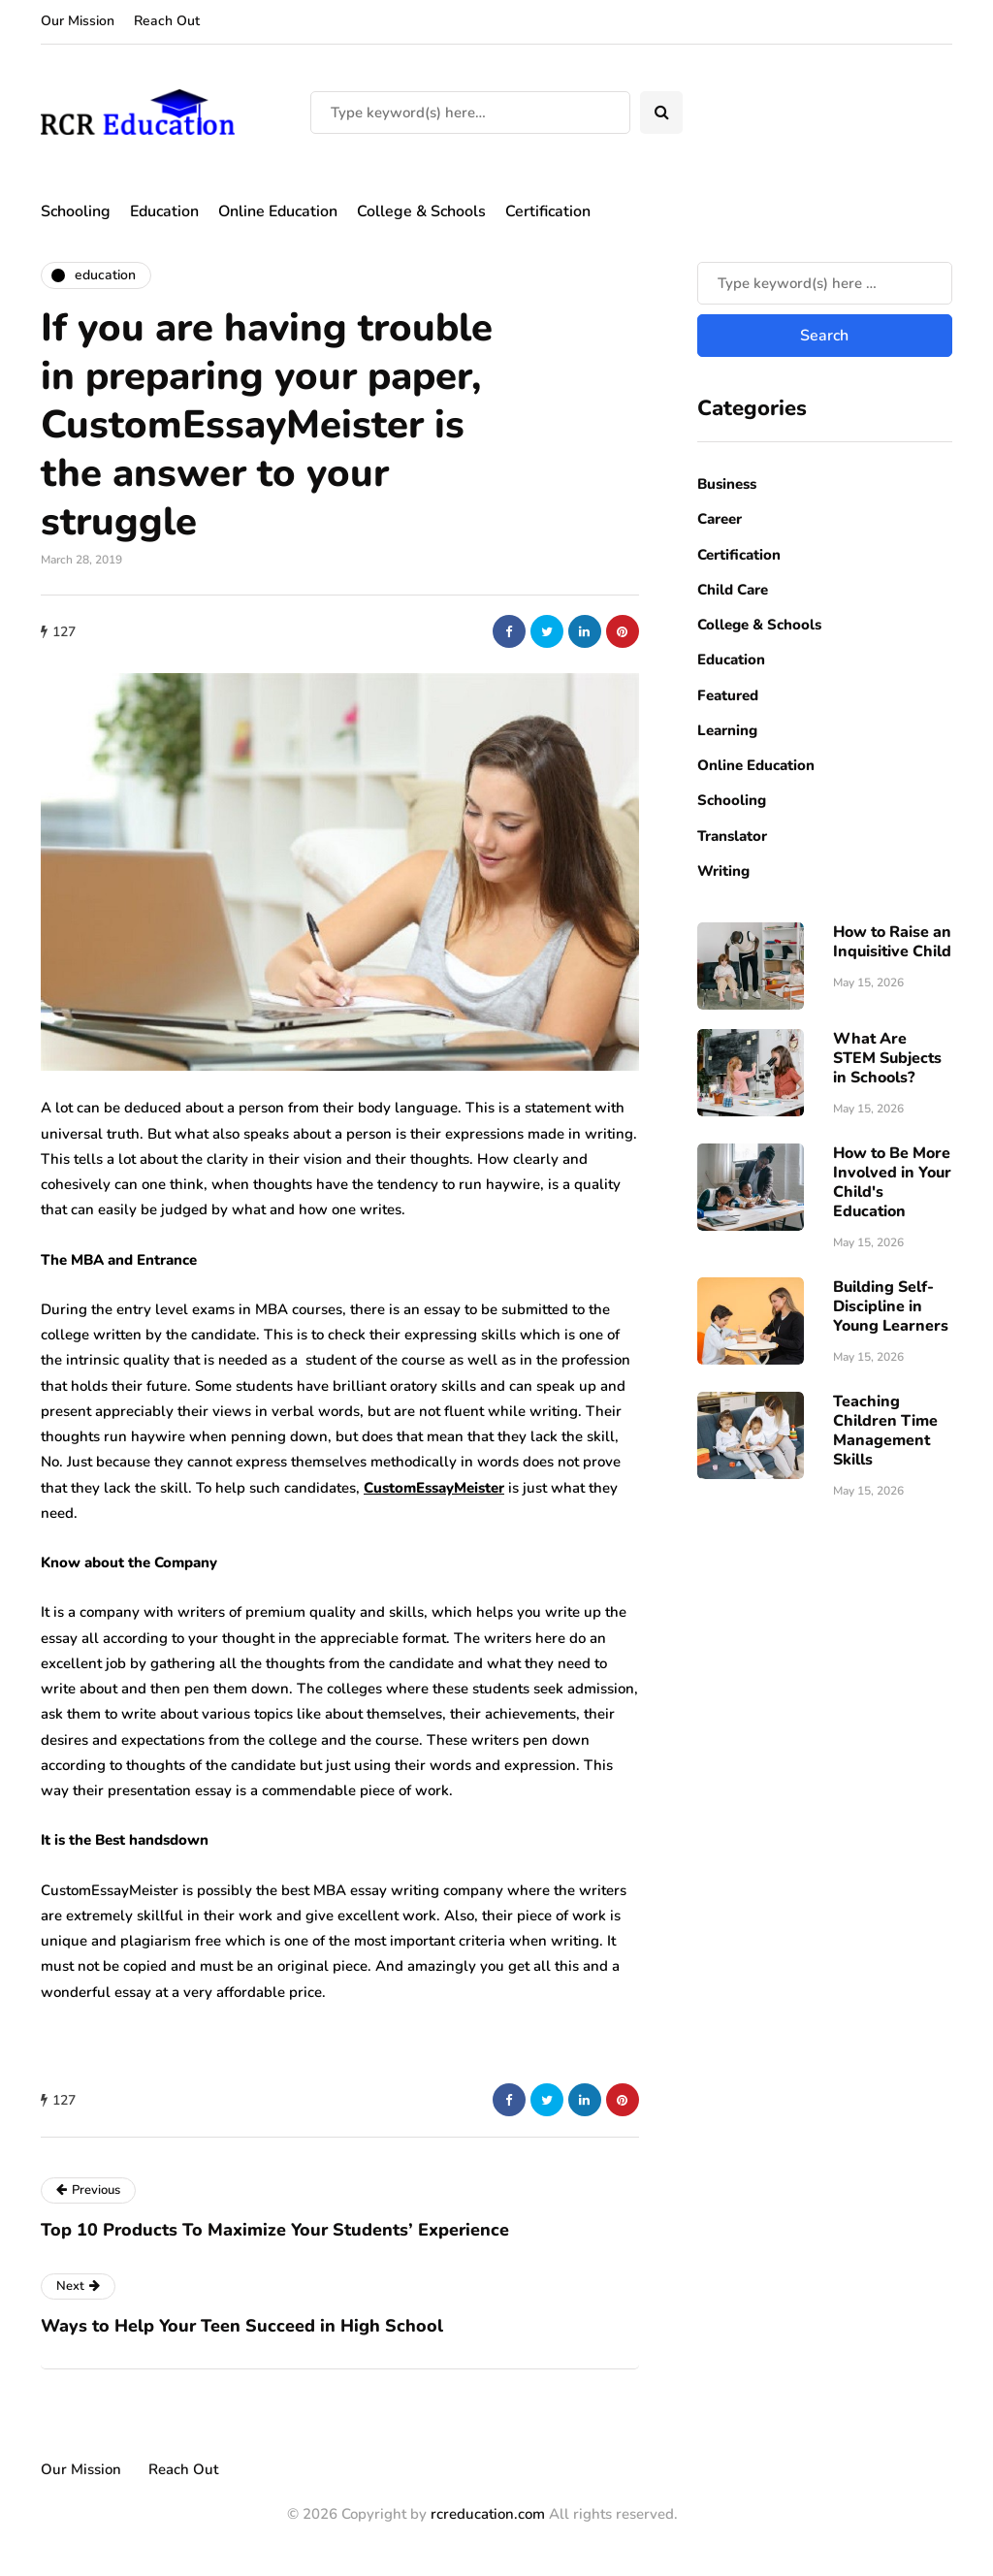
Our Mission (77, 21)
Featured (727, 695)
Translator (732, 836)
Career (719, 519)
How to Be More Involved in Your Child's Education (892, 1182)
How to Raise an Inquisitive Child (892, 941)
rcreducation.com (488, 2514)
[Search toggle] (661, 112)
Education (164, 211)
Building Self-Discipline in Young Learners (890, 1306)
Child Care (732, 589)
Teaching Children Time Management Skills (885, 1430)
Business (726, 484)
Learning (727, 730)
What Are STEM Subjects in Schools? (887, 1058)
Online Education (277, 211)
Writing (723, 871)
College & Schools (421, 211)
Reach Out (167, 21)
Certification (548, 211)
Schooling (76, 211)
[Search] (470, 112)
